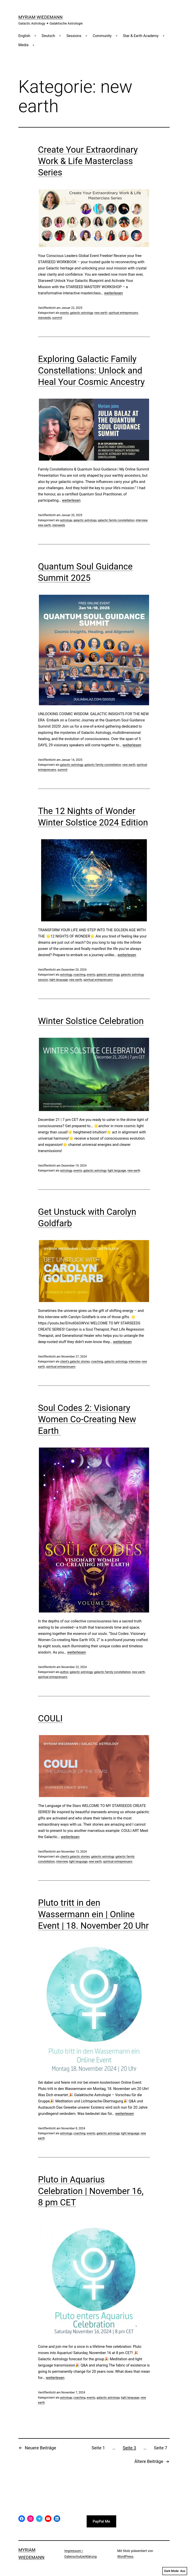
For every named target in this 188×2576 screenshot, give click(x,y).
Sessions (73, 36)
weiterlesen (113, 293)
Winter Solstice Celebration (91, 1021)
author (64, 1672)
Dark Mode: (174, 2571)
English (24, 36)
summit (57, 317)
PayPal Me (101, 2521)
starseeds (44, 317)
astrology (66, 520)
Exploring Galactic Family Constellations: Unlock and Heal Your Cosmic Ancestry (91, 370)
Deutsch (48, 36)
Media (23, 45)
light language (58, 979)
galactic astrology (81, 313)
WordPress (125, 2556)
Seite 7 (160, 2447)
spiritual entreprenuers (123, 313)
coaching (79, 974)
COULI (50, 1718)
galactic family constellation (116, 520)
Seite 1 (98, 2447)
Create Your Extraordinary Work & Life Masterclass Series (88, 161)
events (64, 313)
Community (102, 36)
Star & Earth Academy (141, 36)
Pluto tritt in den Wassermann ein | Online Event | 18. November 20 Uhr (93, 1914)
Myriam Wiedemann (40, 17)
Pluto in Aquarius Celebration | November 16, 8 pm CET (91, 2191)
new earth (100, 313)
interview (141, 520)
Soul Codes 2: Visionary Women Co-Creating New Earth (87, 1419)
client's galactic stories (75, 1361)
